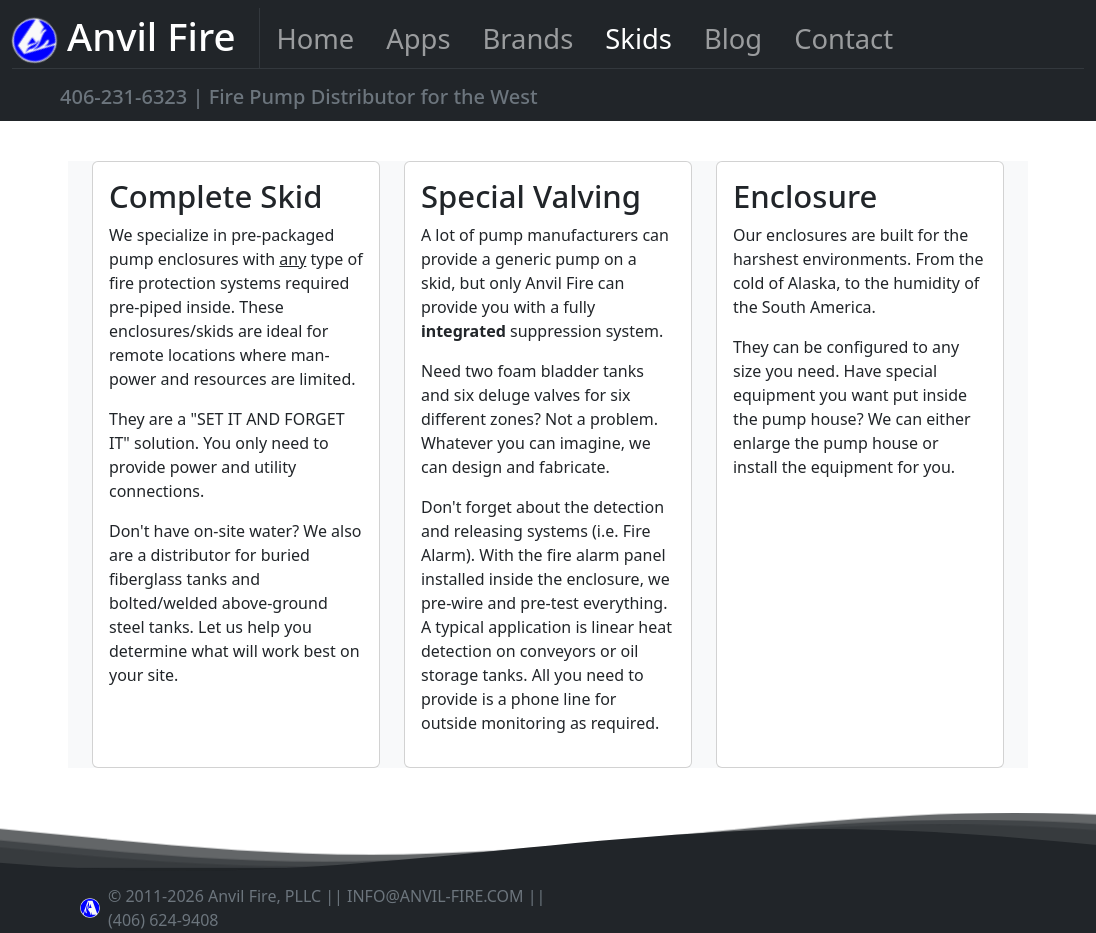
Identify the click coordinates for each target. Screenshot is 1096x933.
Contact (843, 38)
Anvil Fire (123, 38)
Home (315, 38)
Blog (733, 38)
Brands (528, 38)
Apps (418, 38)
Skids (638, 38)
